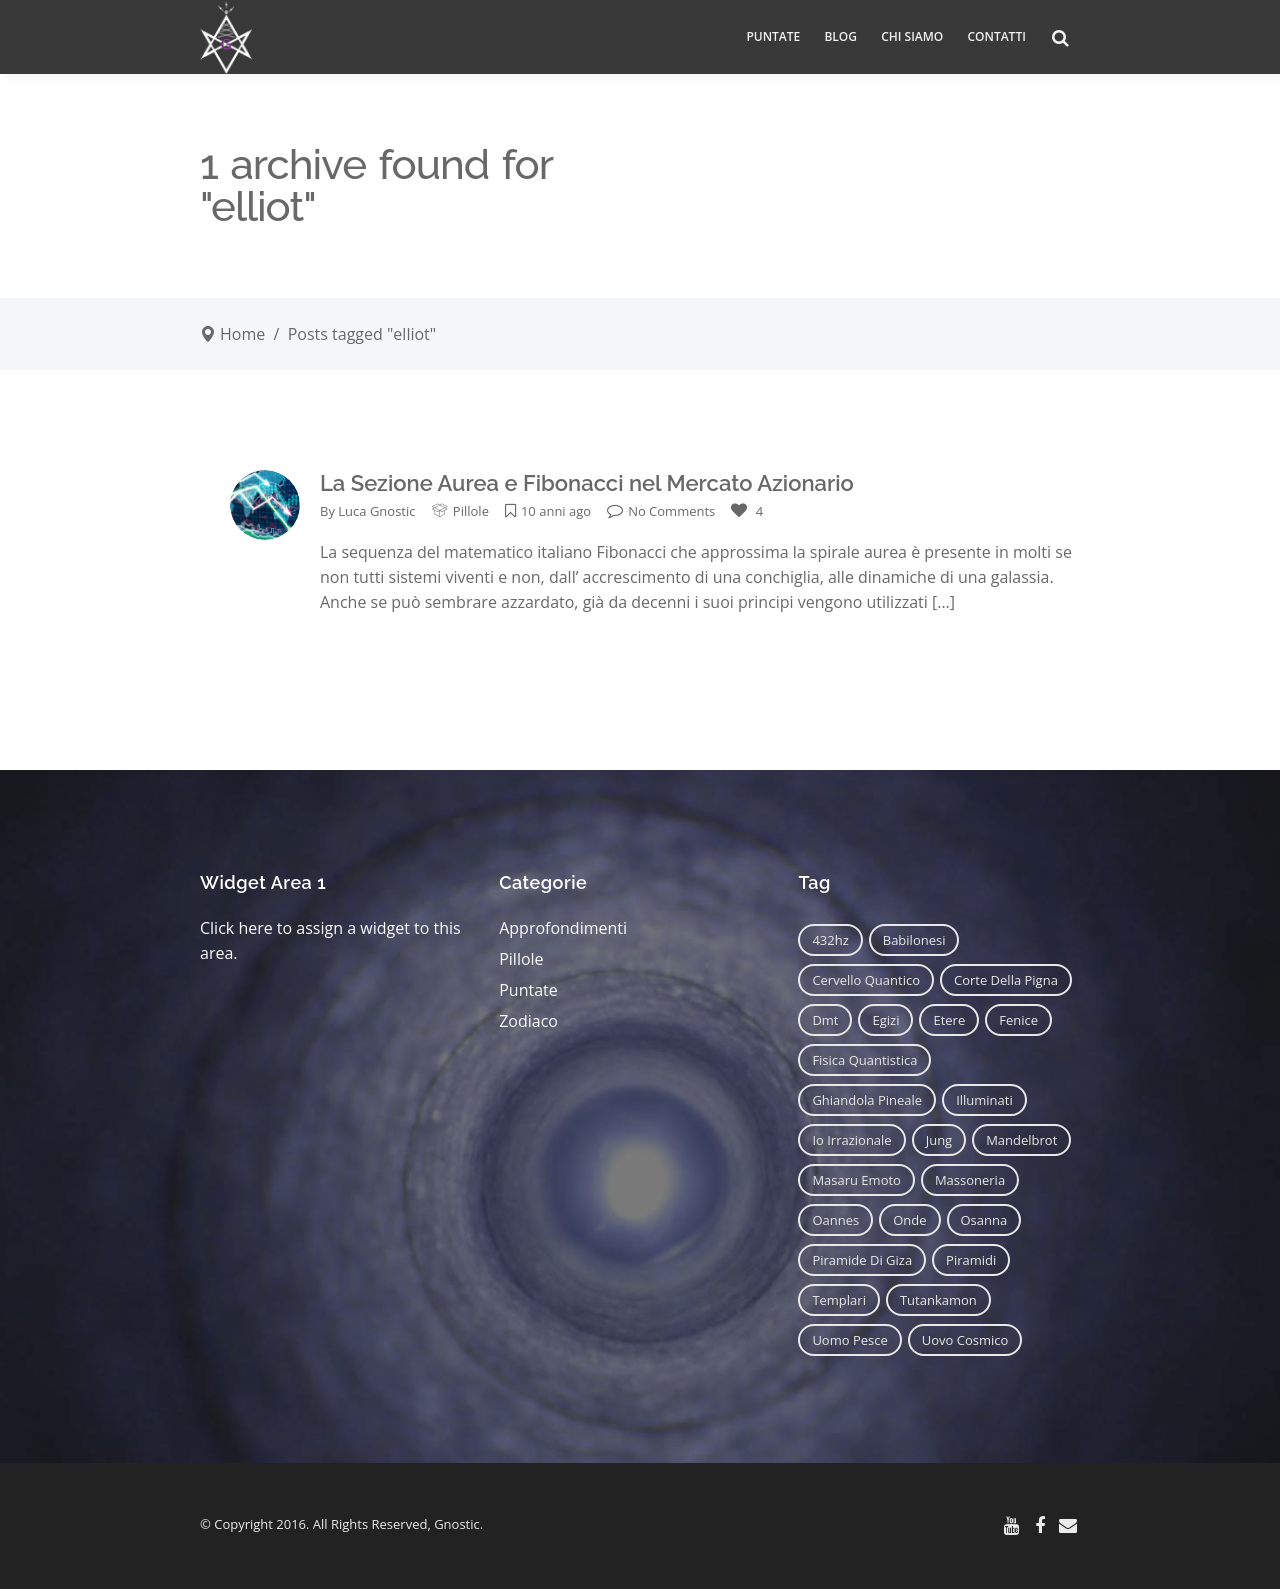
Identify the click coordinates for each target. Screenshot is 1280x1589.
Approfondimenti (563, 928)
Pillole (471, 511)
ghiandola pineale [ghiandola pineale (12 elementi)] (867, 1100)
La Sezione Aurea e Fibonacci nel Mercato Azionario (587, 483)
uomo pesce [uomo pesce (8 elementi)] (849, 1340)
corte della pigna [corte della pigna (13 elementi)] (1006, 980)
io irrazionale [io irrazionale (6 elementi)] (851, 1140)
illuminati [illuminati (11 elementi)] (984, 1100)
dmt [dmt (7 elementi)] (825, 1020)
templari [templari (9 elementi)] (839, 1300)
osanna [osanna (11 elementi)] (984, 1220)
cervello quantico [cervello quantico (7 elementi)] (866, 980)
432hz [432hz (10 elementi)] (830, 940)
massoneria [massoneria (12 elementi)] (970, 1180)
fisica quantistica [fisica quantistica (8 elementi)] (864, 1060)
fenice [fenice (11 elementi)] (1018, 1020)
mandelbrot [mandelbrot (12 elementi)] (1021, 1140)
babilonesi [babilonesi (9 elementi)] (914, 940)
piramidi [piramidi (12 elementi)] (971, 1260)
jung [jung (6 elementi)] (939, 1140)
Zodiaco (528, 1021)
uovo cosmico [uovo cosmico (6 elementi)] (965, 1340)
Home (242, 334)
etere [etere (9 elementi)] (949, 1020)
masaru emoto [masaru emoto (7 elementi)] (856, 1180)
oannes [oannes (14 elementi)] (835, 1220)
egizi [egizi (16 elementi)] (885, 1020)
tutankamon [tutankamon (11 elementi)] (938, 1300)
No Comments (661, 511)
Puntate (528, 990)
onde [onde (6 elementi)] (909, 1220)
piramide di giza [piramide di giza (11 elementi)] (862, 1260)
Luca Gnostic (376, 511)
